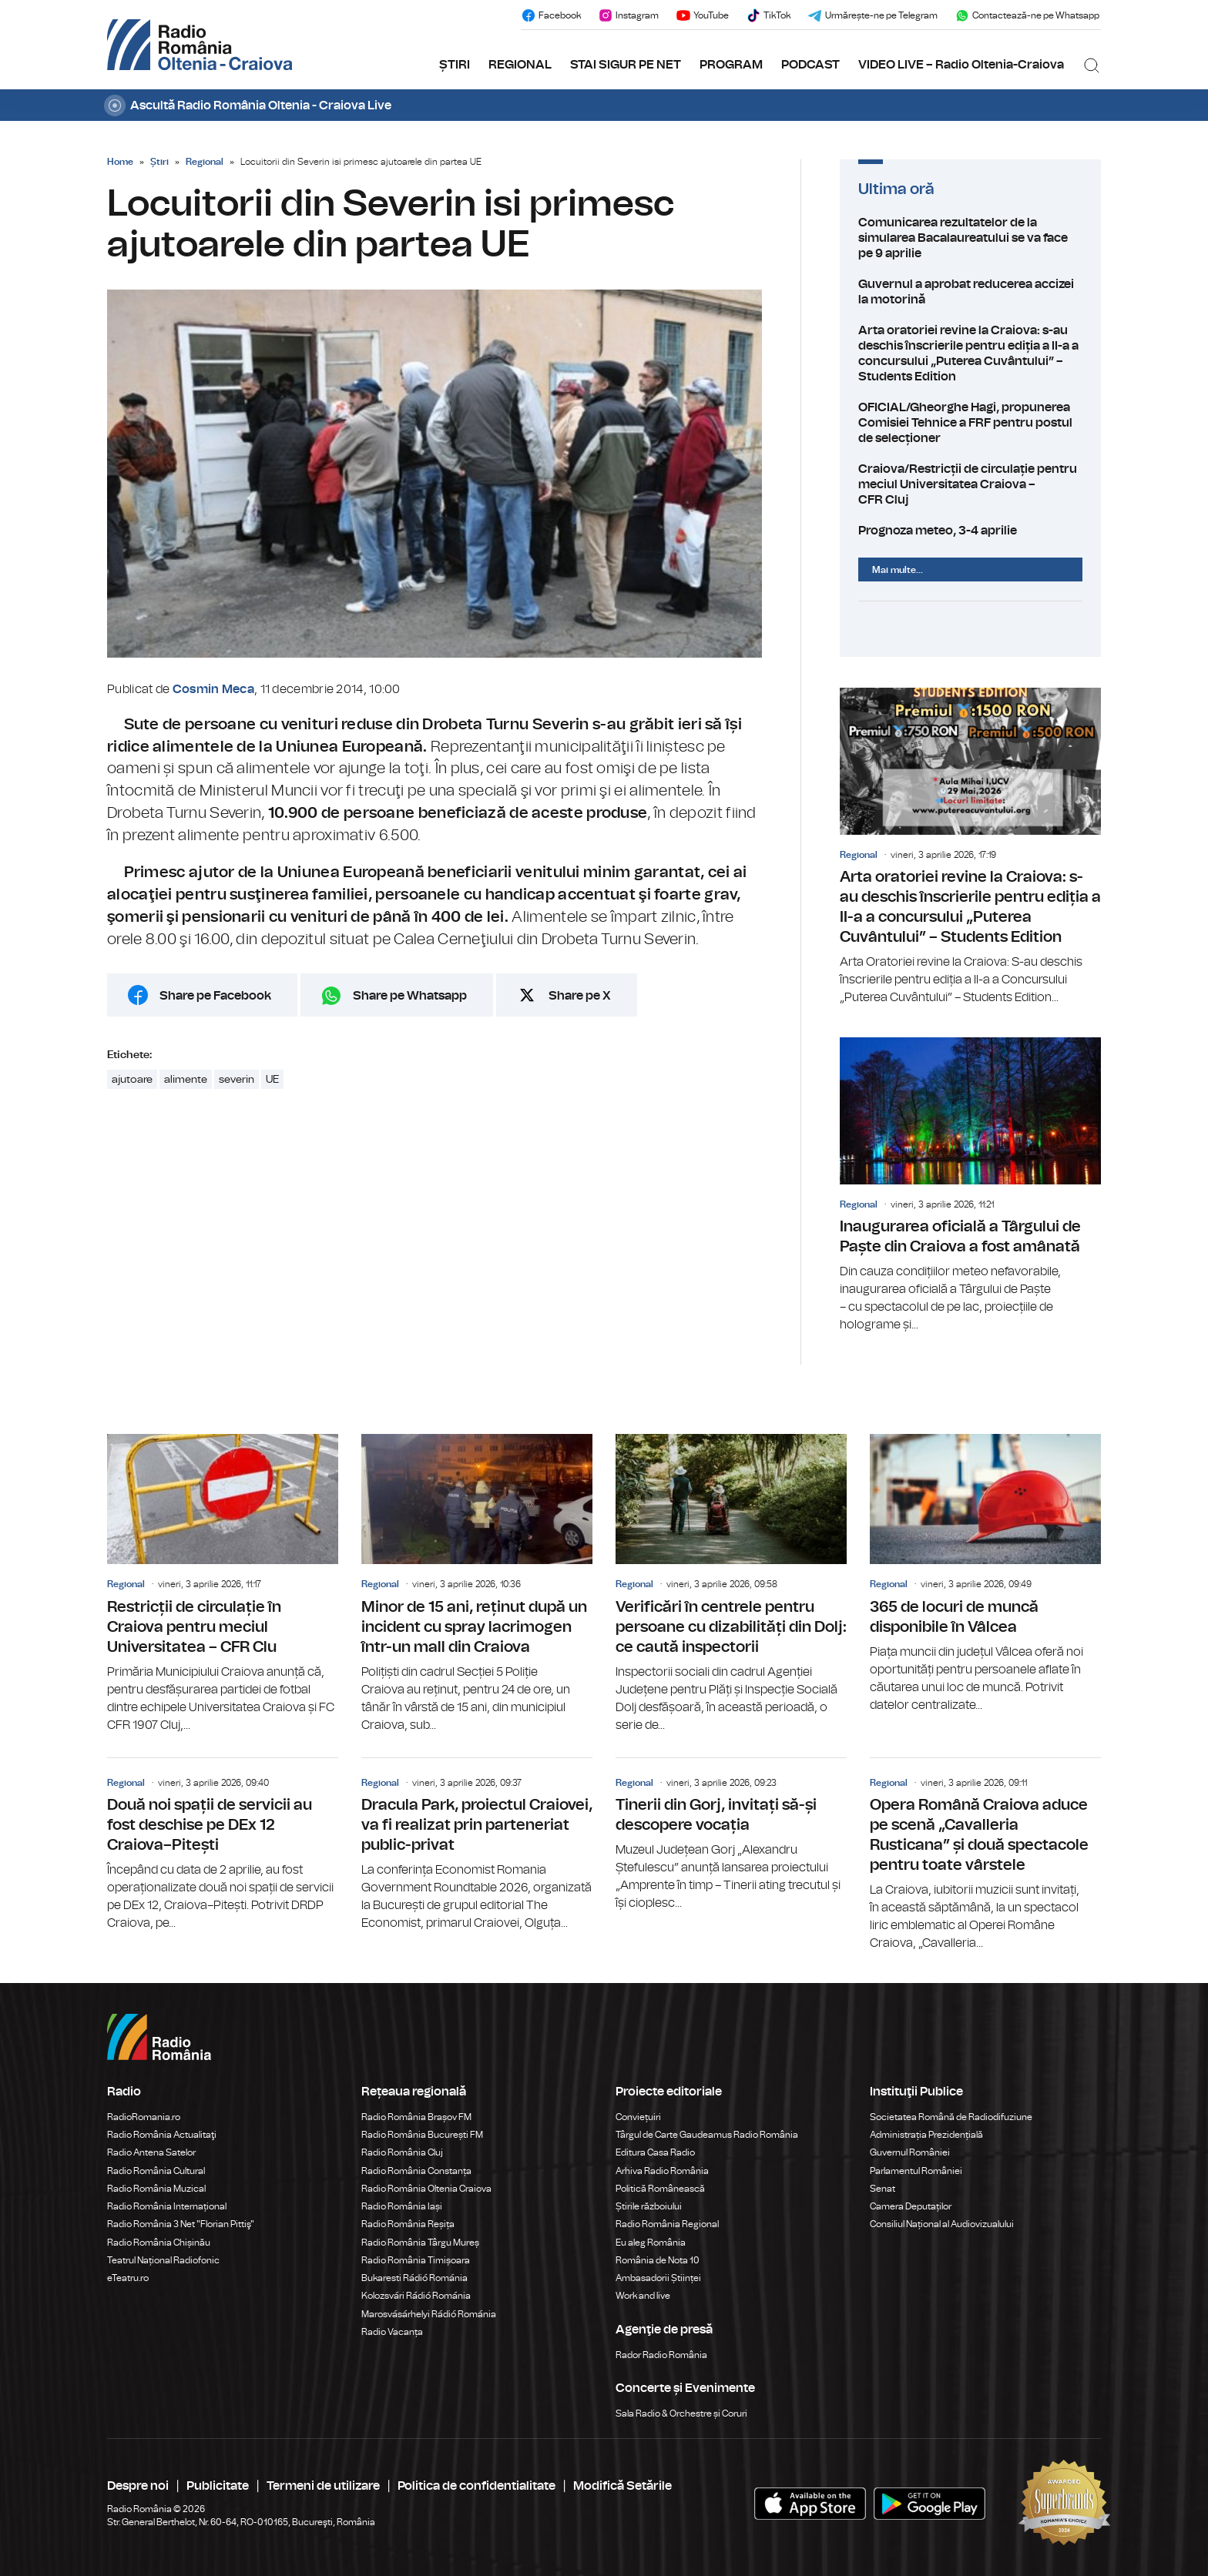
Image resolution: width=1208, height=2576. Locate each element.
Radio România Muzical (156, 2188)
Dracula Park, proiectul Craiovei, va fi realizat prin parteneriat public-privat (476, 1845)
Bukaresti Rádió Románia (414, 2278)
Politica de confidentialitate (476, 2486)
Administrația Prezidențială (926, 2134)
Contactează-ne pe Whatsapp (1027, 15)
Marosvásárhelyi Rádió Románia (428, 2314)
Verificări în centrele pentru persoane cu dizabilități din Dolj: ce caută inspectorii (731, 1584)
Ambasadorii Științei (658, 2278)
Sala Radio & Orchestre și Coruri (681, 2413)
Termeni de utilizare (323, 2486)
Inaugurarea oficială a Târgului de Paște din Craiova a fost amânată (970, 1185)
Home (120, 161)
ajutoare (132, 1079)
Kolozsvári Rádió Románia (416, 2295)
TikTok (768, 15)
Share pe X (580, 996)
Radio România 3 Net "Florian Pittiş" (180, 2224)
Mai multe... (897, 569)
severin (236, 1079)
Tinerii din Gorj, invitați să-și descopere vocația (731, 1835)
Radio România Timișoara (415, 2260)
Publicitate (217, 2486)
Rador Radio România (661, 2355)
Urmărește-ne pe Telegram (872, 15)
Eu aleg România (651, 2242)
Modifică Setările (622, 2486)
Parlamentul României (916, 2171)
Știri (159, 161)
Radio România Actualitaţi (161, 2134)
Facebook (551, 15)
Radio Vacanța (392, 2331)
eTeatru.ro (128, 2278)
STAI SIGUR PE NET (625, 65)
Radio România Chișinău (158, 2242)
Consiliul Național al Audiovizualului (942, 2224)
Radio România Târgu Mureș (420, 2242)
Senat (882, 2188)
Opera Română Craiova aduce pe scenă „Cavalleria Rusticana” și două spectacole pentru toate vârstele (985, 1855)
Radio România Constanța (416, 2171)
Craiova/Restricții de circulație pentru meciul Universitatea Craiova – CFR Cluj (970, 484)
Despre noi (138, 2486)
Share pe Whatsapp (410, 996)
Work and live (643, 2295)
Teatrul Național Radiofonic (163, 2260)
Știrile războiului (649, 2206)
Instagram (628, 15)
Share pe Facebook (215, 996)
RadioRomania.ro (143, 2117)
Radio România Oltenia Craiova (426, 2188)
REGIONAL (520, 65)
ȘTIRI (454, 65)
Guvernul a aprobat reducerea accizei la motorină (970, 292)
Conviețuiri (638, 2117)
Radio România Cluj (402, 2152)
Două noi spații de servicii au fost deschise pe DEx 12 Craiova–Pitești (222, 1845)
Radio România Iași (401, 2206)
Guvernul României (910, 2152)
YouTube (702, 15)
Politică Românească (660, 2188)
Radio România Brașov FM (416, 2117)
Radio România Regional (667, 2224)
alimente (185, 1079)
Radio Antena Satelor (151, 2152)
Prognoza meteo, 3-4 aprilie (970, 530)
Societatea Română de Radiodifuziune (951, 2117)
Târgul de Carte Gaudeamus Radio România (707, 2134)
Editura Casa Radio (655, 2152)
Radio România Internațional (166, 2206)
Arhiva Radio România (662, 2171)
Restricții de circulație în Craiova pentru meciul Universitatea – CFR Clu (222, 1584)
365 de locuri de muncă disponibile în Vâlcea (985, 1573)
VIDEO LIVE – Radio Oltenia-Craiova (961, 65)
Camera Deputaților (910, 2206)
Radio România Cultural (156, 2171)
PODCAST (810, 65)
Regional (204, 161)
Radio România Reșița (408, 2224)
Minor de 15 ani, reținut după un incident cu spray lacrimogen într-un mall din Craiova (476, 1584)
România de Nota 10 (658, 2260)
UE (272, 1079)
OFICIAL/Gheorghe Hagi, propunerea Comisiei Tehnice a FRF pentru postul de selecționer (970, 423)
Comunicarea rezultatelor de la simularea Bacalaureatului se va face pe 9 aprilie (970, 238)
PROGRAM (731, 65)
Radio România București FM (422, 2134)
